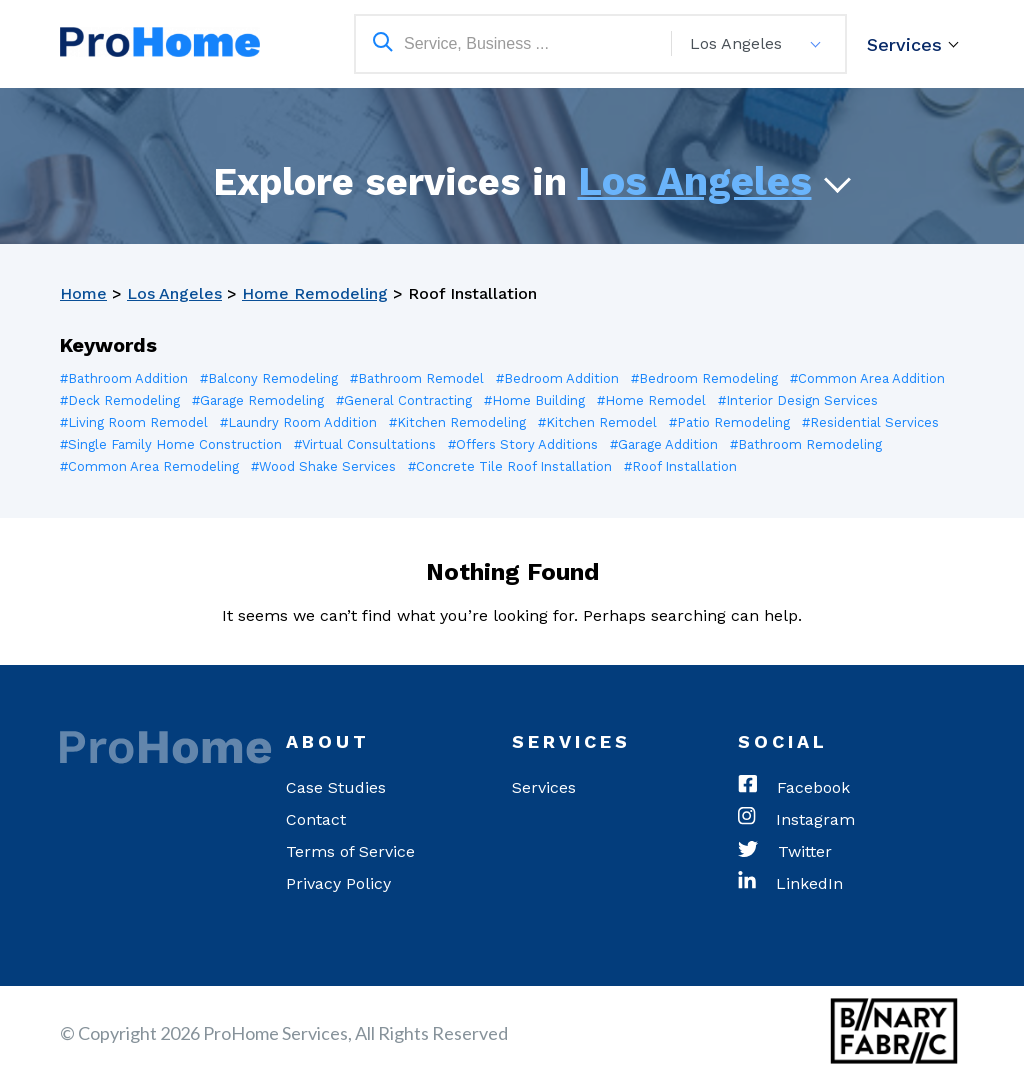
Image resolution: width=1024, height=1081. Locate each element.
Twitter (785, 852)
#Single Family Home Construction (171, 444)
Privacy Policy (338, 883)
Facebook (794, 788)
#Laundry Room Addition (298, 422)
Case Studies (336, 787)
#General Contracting (404, 400)
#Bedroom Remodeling (704, 378)
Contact (316, 819)
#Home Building (534, 400)
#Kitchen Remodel (597, 422)
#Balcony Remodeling (269, 378)
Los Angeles (695, 181)
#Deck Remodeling (120, 400)
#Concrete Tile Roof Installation (511, 466)
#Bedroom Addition (557, 378)
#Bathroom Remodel (417, 378)
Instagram (796, 820)
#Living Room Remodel (134, 422)
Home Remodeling (315, 293)
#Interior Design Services (798, 400)
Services (904, 44)
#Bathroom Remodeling (806, 444)
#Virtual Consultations (365, 444)
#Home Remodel (651, 400)
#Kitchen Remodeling (457, 422)
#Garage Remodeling (258, 400)
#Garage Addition (664, 444)
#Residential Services (870, 422)
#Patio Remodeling (729, 422)
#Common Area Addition (867, 378)
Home (83, 293)
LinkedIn (790, 884)
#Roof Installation (681, 466)
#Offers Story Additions (523, 444)
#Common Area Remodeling (149, 466)
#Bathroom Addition (124, 378)
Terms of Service (350, 851)
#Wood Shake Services (324, 466)
